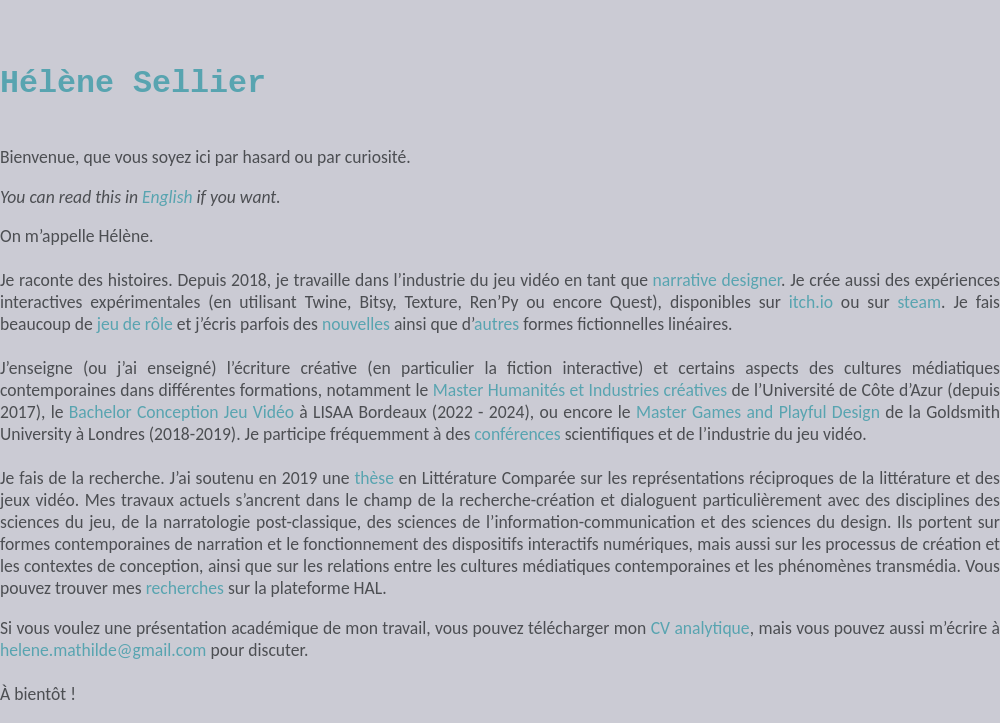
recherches (185, 588)
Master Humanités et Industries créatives (580, 390)
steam (919, 302)
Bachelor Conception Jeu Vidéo (181, 412)
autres (496, 324)
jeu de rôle (135, 324)
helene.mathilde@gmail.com (103, 650)
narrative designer (717, 280)
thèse (374, 478)
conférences (517, 434)
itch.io (811, 302)
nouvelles (356, 324)
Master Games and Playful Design (758, 412)
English (167, 197)
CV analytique (700, 628)
